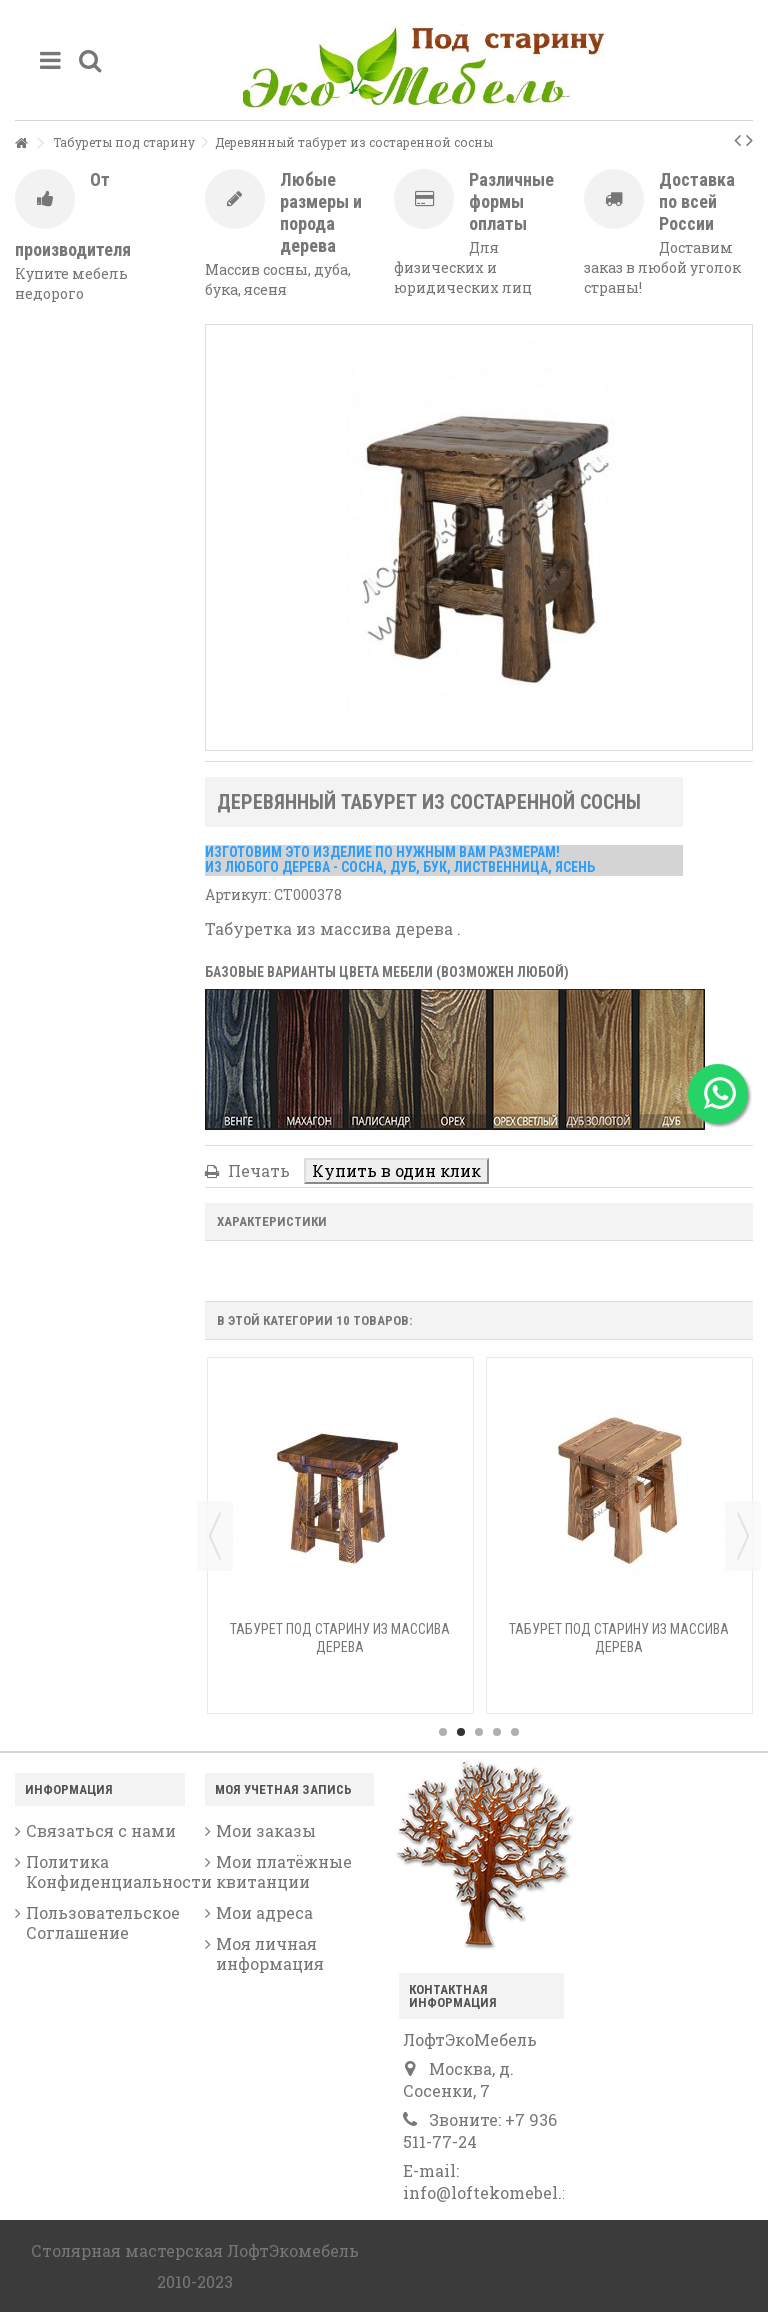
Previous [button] (215, 1536)
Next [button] (743, 1536)
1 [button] (443, 1732)
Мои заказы (266, 1831)
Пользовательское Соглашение (103, 1923)
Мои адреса (264, 1913)
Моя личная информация (270, 1954)
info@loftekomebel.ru (491, 2192)
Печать (257, 1170)
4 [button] (497, 1732)
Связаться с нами (101, 1831)
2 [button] (461, 1732)
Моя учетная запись (283, 1789)
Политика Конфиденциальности (105, 1872)
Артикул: (238, 894)
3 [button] (479, 1732)
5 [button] (515, 1732)
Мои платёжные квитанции (284, 1872)
